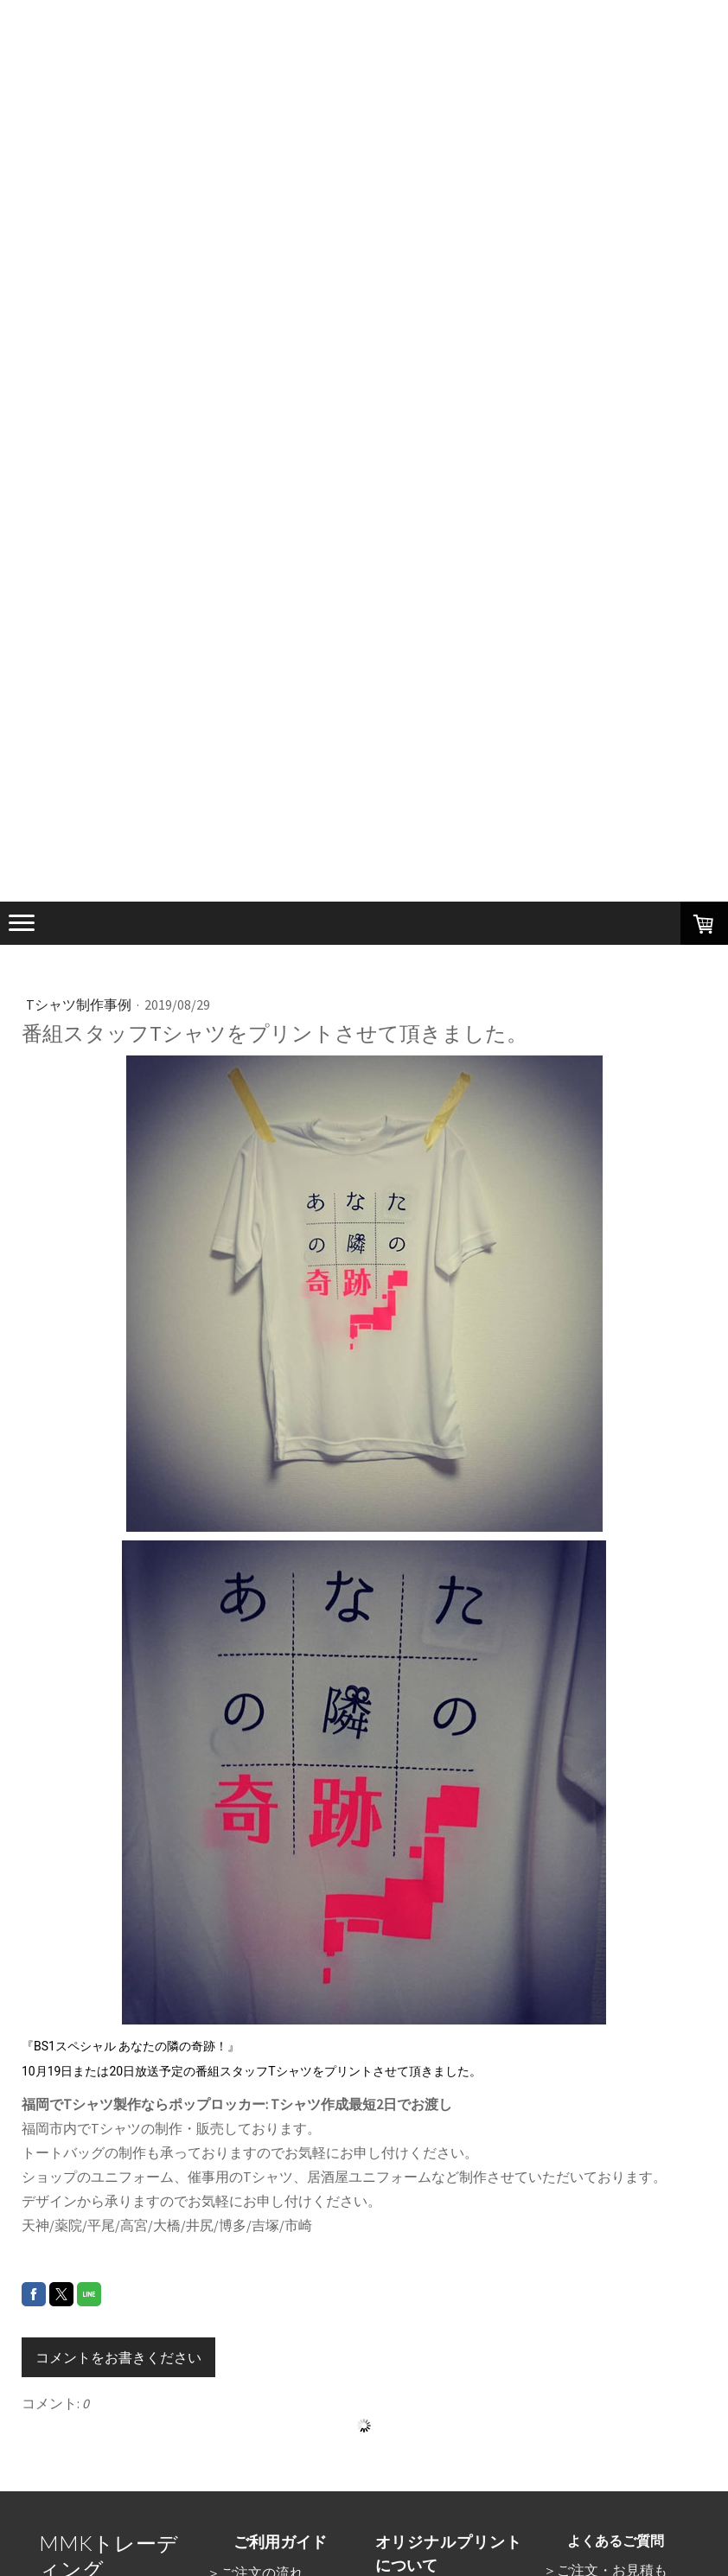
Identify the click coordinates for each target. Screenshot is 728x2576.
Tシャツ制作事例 (80, 1004)
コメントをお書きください (118, 2357)
